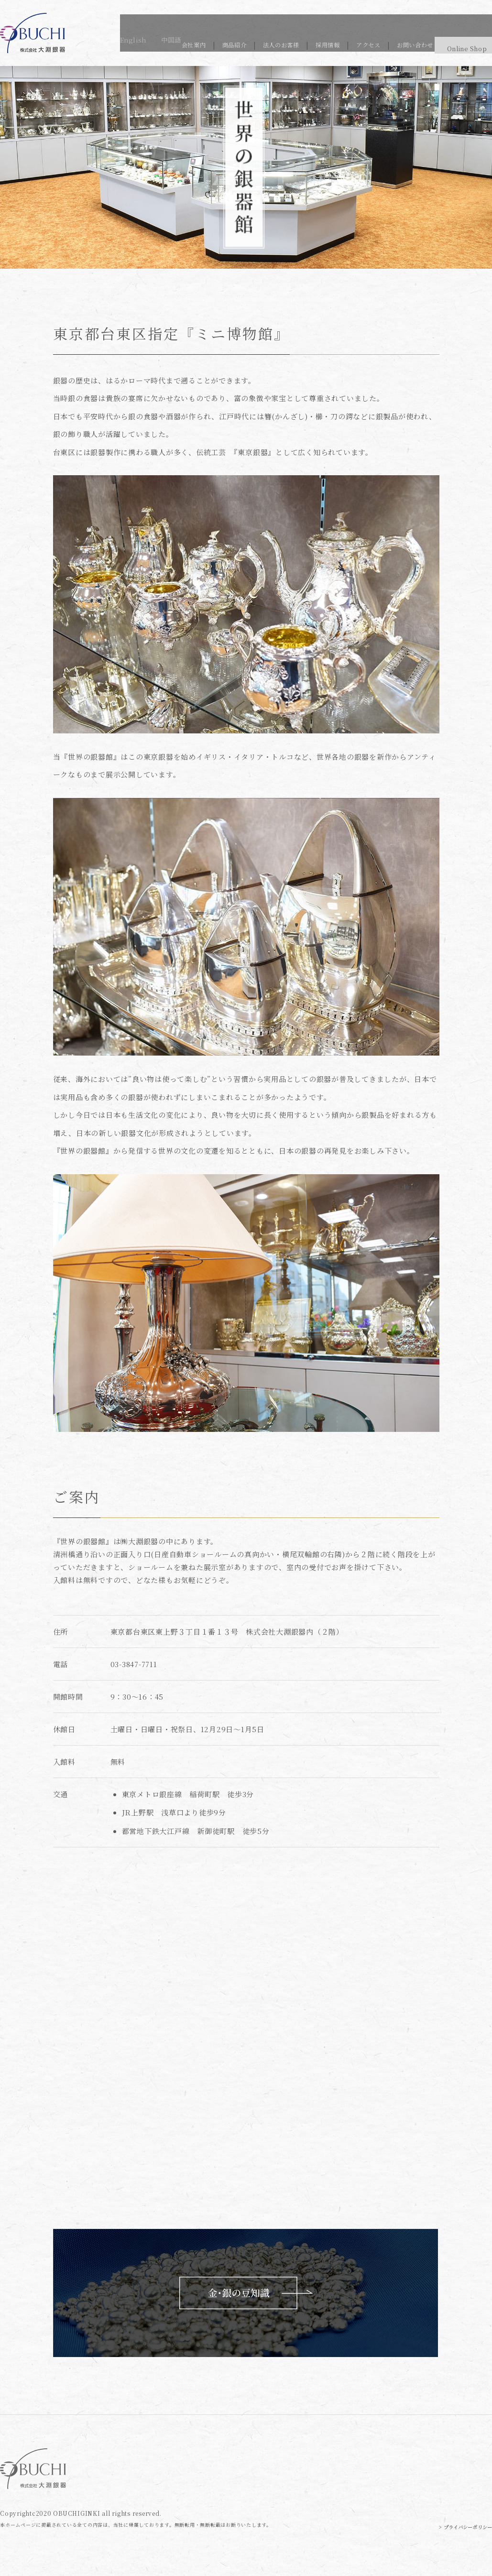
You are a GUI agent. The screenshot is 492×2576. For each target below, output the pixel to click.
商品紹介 (191, 43)
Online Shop (456, 43)
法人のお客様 (243, 43)
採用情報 (295, 43)
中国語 (481, 18)
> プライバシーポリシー (459, 2526)
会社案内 (146, 43)
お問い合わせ (393, 43)
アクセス (340, 43)
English (440, 18)
